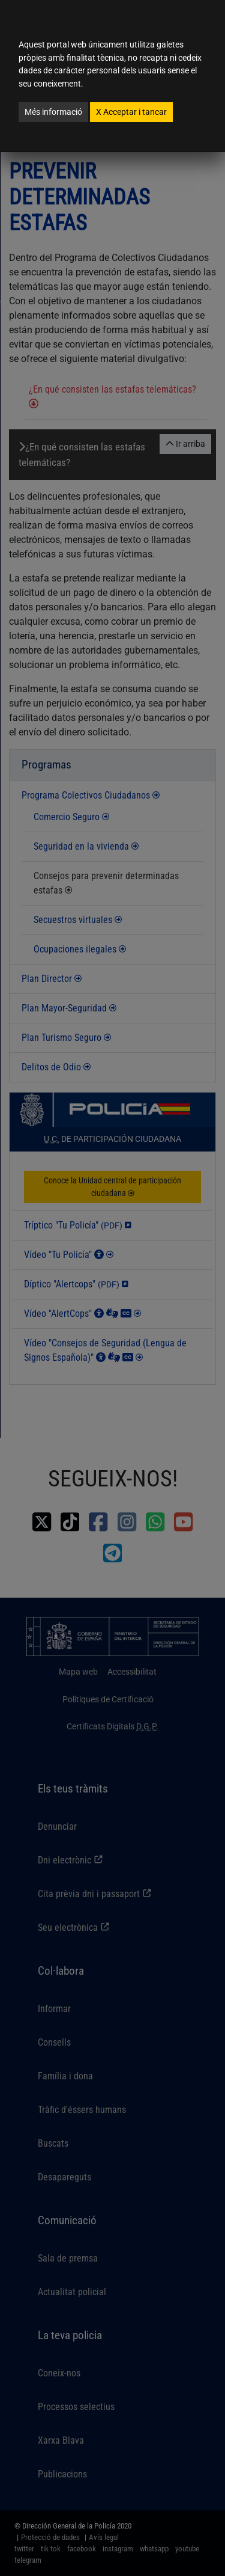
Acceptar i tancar (131, 112)
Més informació (53, 112)
